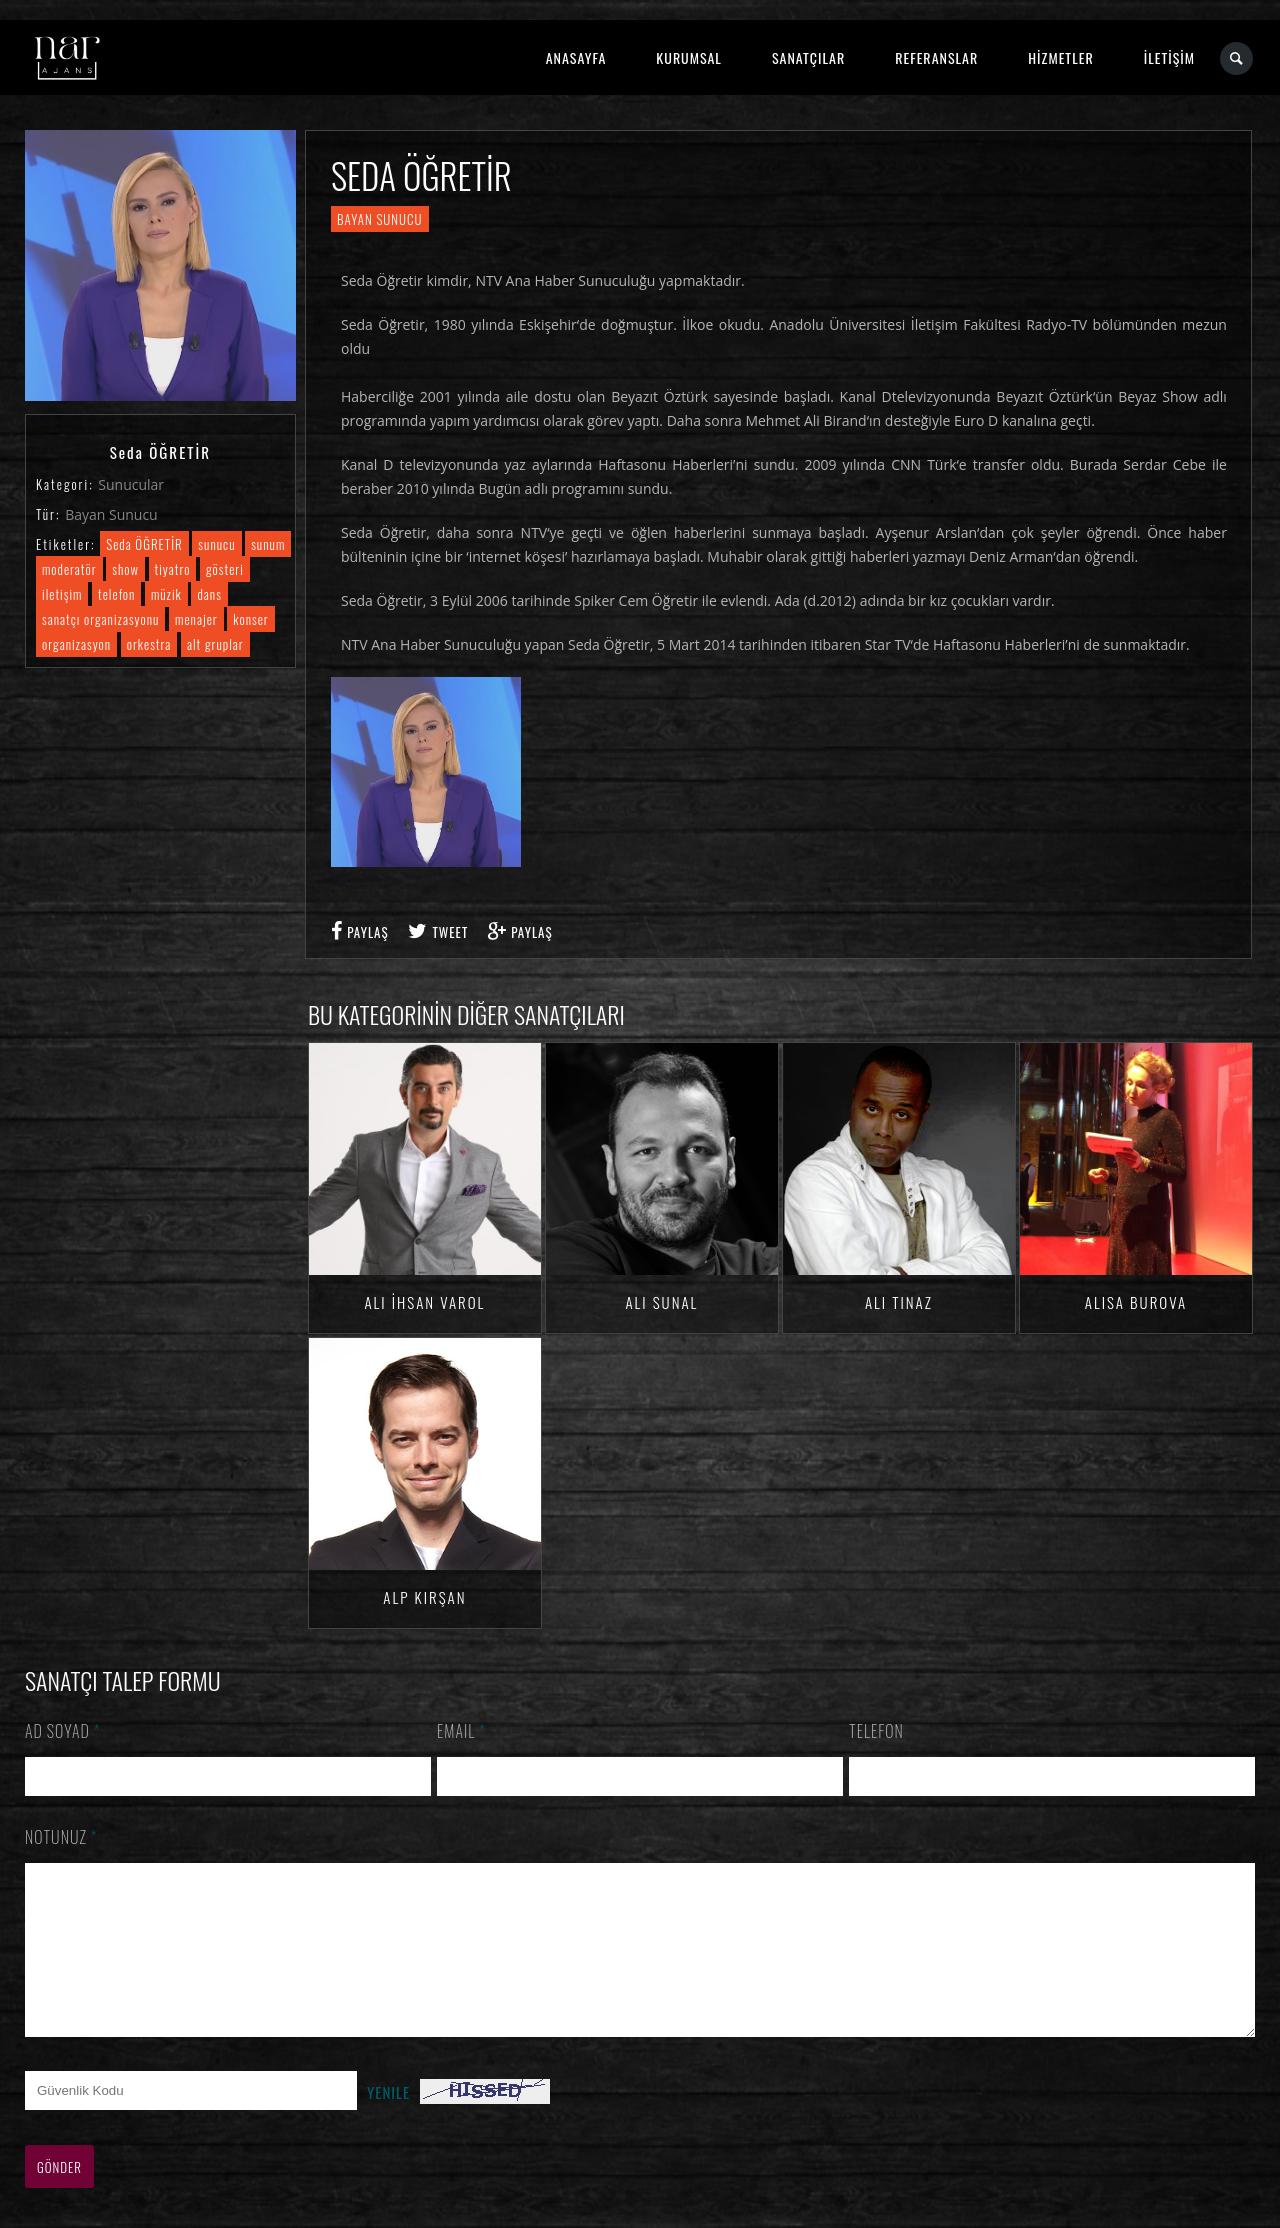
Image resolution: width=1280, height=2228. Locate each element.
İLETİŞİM (1169, 57)
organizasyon (76, 644)
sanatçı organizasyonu (100, 619)
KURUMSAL (689, 57)
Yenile (388, 2122)
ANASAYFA (576, 57)
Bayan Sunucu (111, 514)
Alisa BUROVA (1136, 1302)
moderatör (69, 569)
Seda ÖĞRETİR (144, 544)
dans (209, 594)
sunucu (216, 544)
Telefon (876, 1731)
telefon (116, 594)
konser (250, 619)
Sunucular (131, 484)
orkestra (149, 644)
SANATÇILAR (808, 57)
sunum (268, 544)
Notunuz (61, 1837)
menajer (196, 619)
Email (461, 1731)
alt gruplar (215, 644)
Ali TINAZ (899, 1302)
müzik (166, 594)
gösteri (225, 569)
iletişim (62, 594)
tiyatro (173, 569)
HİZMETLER (1060, 57)
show (125, 569)
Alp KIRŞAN (424, 1597)
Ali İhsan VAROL (424, 1302)
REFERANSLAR (936, 57)
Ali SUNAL (661, 1302)
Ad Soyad (63, 1731)
